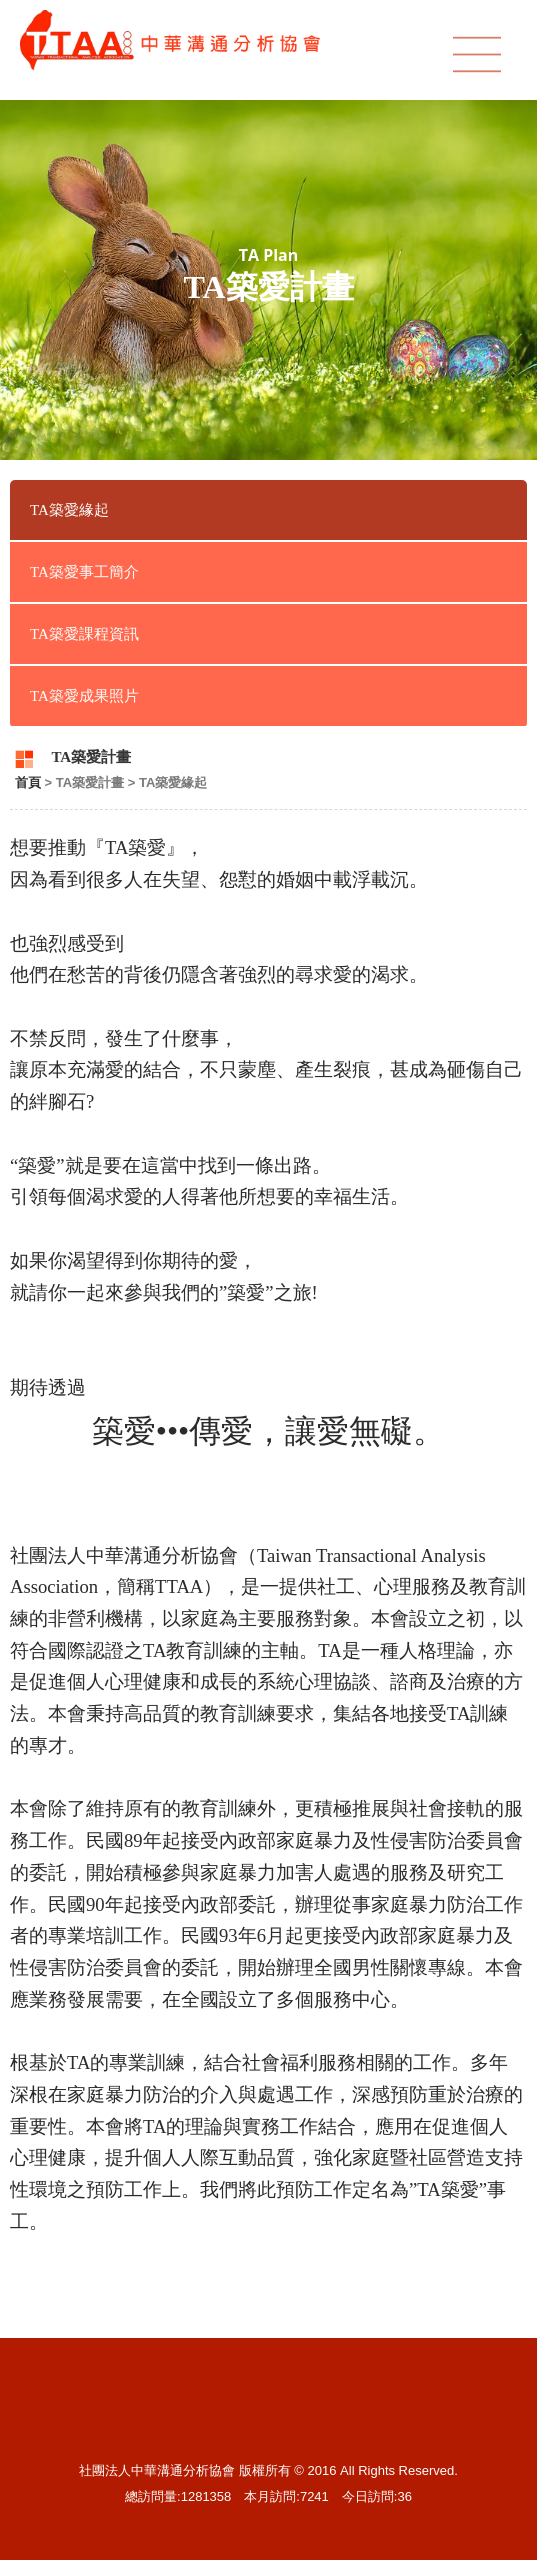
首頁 (28, 782)
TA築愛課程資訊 (84, 634)
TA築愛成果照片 (84, 696)
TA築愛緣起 (69, 510)
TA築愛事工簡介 (84, 572)
